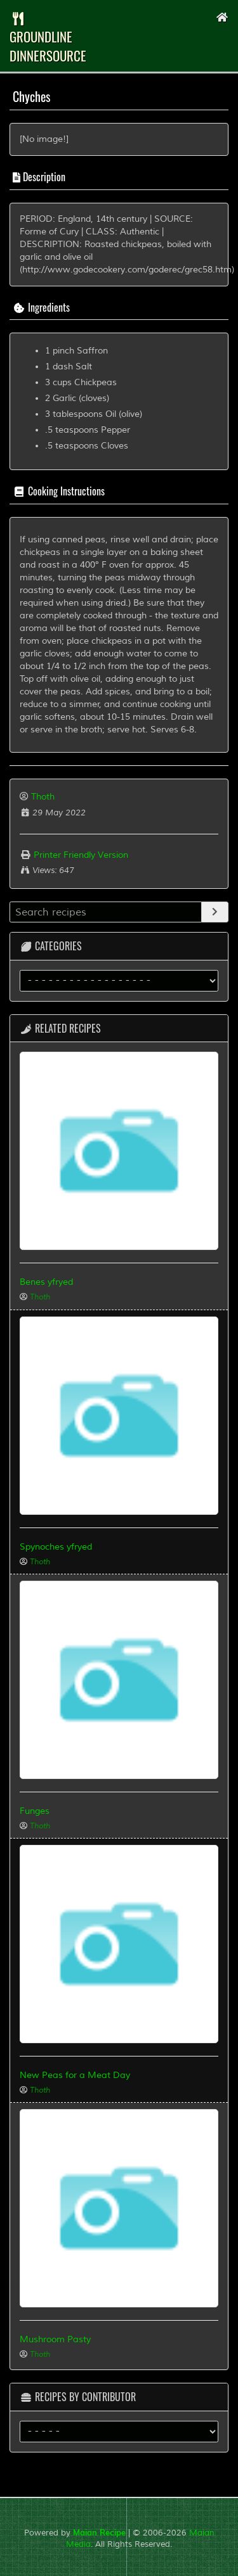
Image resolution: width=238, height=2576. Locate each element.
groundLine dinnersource (48, 38)
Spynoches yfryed (56, 1546)
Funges (35, 1811)
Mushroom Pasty (55, 2339)
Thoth (43, 796)
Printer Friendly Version (74, 855)
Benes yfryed (46, 1282)
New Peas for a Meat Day (75, 2075)
